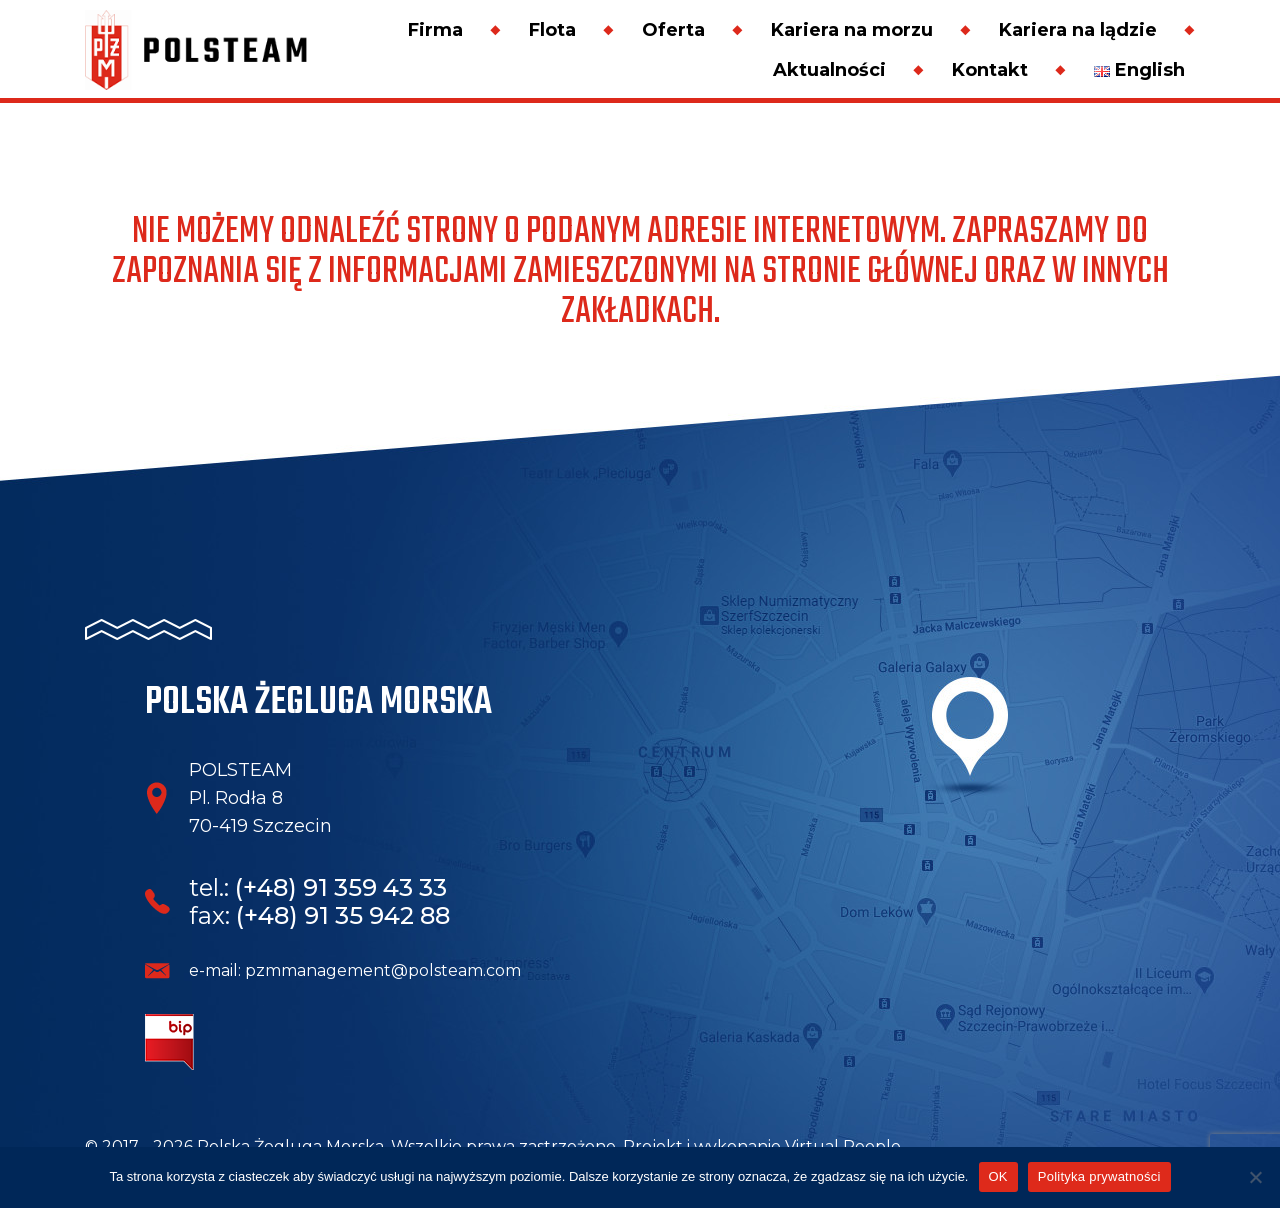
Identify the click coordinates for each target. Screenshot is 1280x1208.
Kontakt (990, 70)
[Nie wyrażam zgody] (1255, 1177)
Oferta (673, 30)
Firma (435, 30)
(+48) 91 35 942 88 (343, 915)
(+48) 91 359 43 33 (341, 887)
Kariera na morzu (852, 30)
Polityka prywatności (1099, 1176)
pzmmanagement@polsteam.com (383, 970)
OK (998, 1176)
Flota (552, 30)
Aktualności (829, 70)
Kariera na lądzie (1078, 30)
